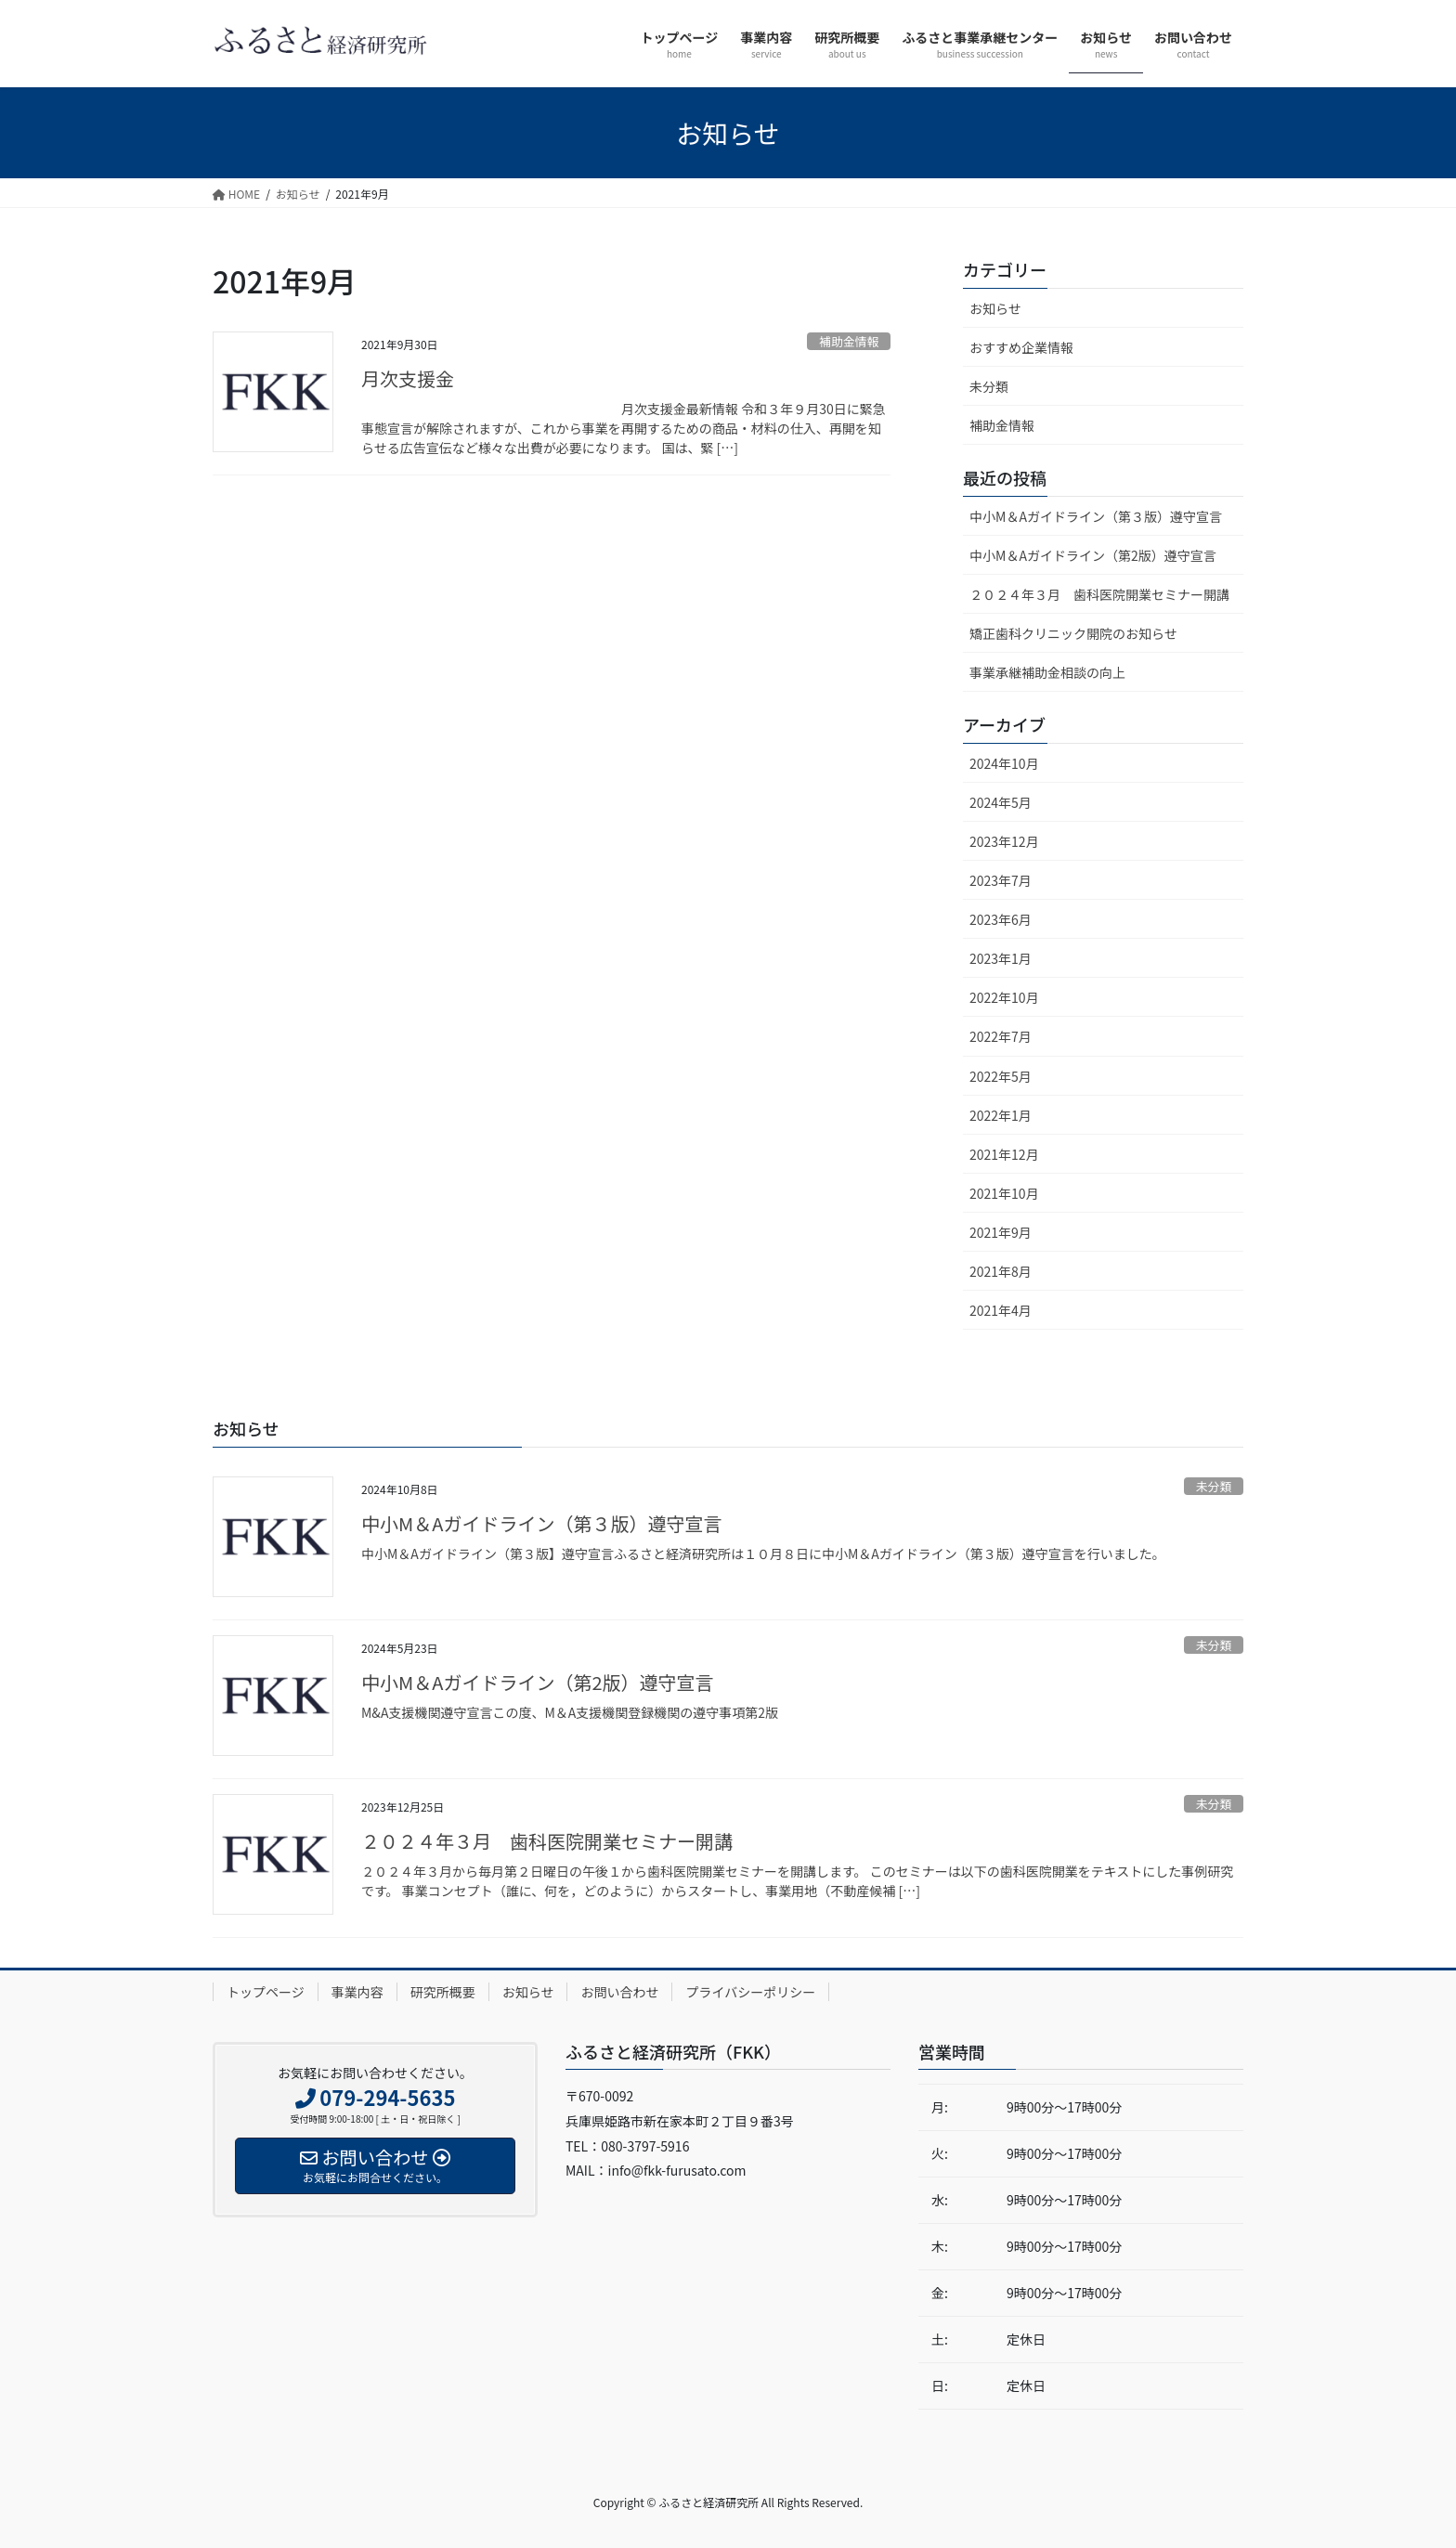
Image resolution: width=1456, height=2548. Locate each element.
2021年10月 (1004, 1193)
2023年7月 (1000, 880)
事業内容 (358, 1991)
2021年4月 (1000, 1310)
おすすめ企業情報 (1021, 347)
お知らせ (995, 308)
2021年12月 (1004, 1154)
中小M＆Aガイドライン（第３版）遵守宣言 (1095, 516)
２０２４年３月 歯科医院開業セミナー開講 (1099, 594)
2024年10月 (1004, 763)
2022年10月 (1004, 997)
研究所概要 (442, 1991)
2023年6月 (1000, 919)
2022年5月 (1000, 1076)
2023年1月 (1000, 958)
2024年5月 (1000, 802)
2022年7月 (1000, 1036)
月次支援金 (407, 378)
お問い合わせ (619, 1991)
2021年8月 (1000, 1271)
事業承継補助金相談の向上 (1047, 672)
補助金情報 (848, 341)
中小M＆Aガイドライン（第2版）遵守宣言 (1092, 555)
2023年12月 (1004, 841)
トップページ (266, 1991)
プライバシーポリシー (750, 1991)
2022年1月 (1000, 1115)
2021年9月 (1000, 1232)
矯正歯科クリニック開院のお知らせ (1073, 633)
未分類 (988, 386)
